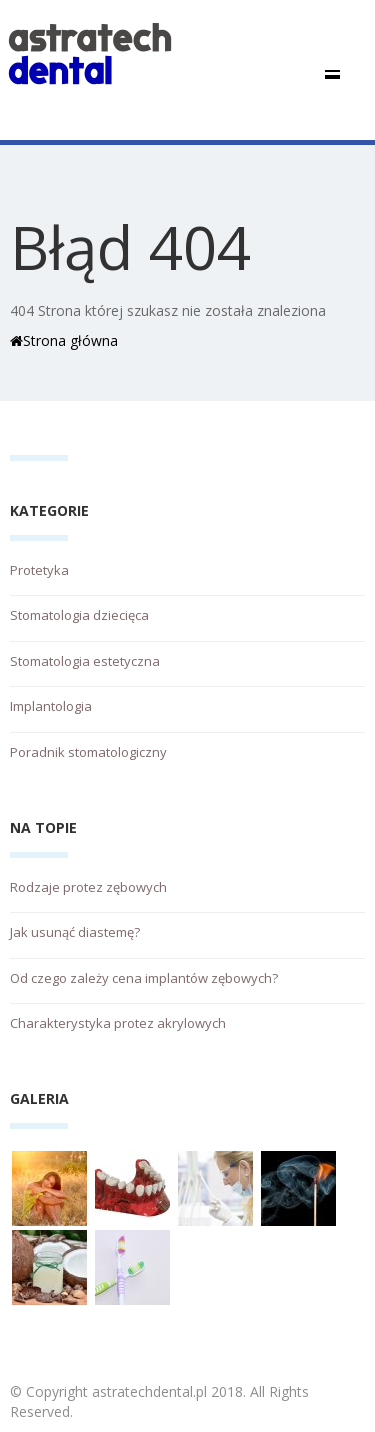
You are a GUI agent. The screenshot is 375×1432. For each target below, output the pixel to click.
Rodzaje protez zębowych (88, 887)
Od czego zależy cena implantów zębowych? (144, 978)
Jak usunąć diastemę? (75, 932)
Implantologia (51, 706)
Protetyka (39, 570)
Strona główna (64, 340)
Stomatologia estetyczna (85, 661)
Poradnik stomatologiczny (88, 752)
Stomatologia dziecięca (79, 615)
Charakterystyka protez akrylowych (118, 1023)
